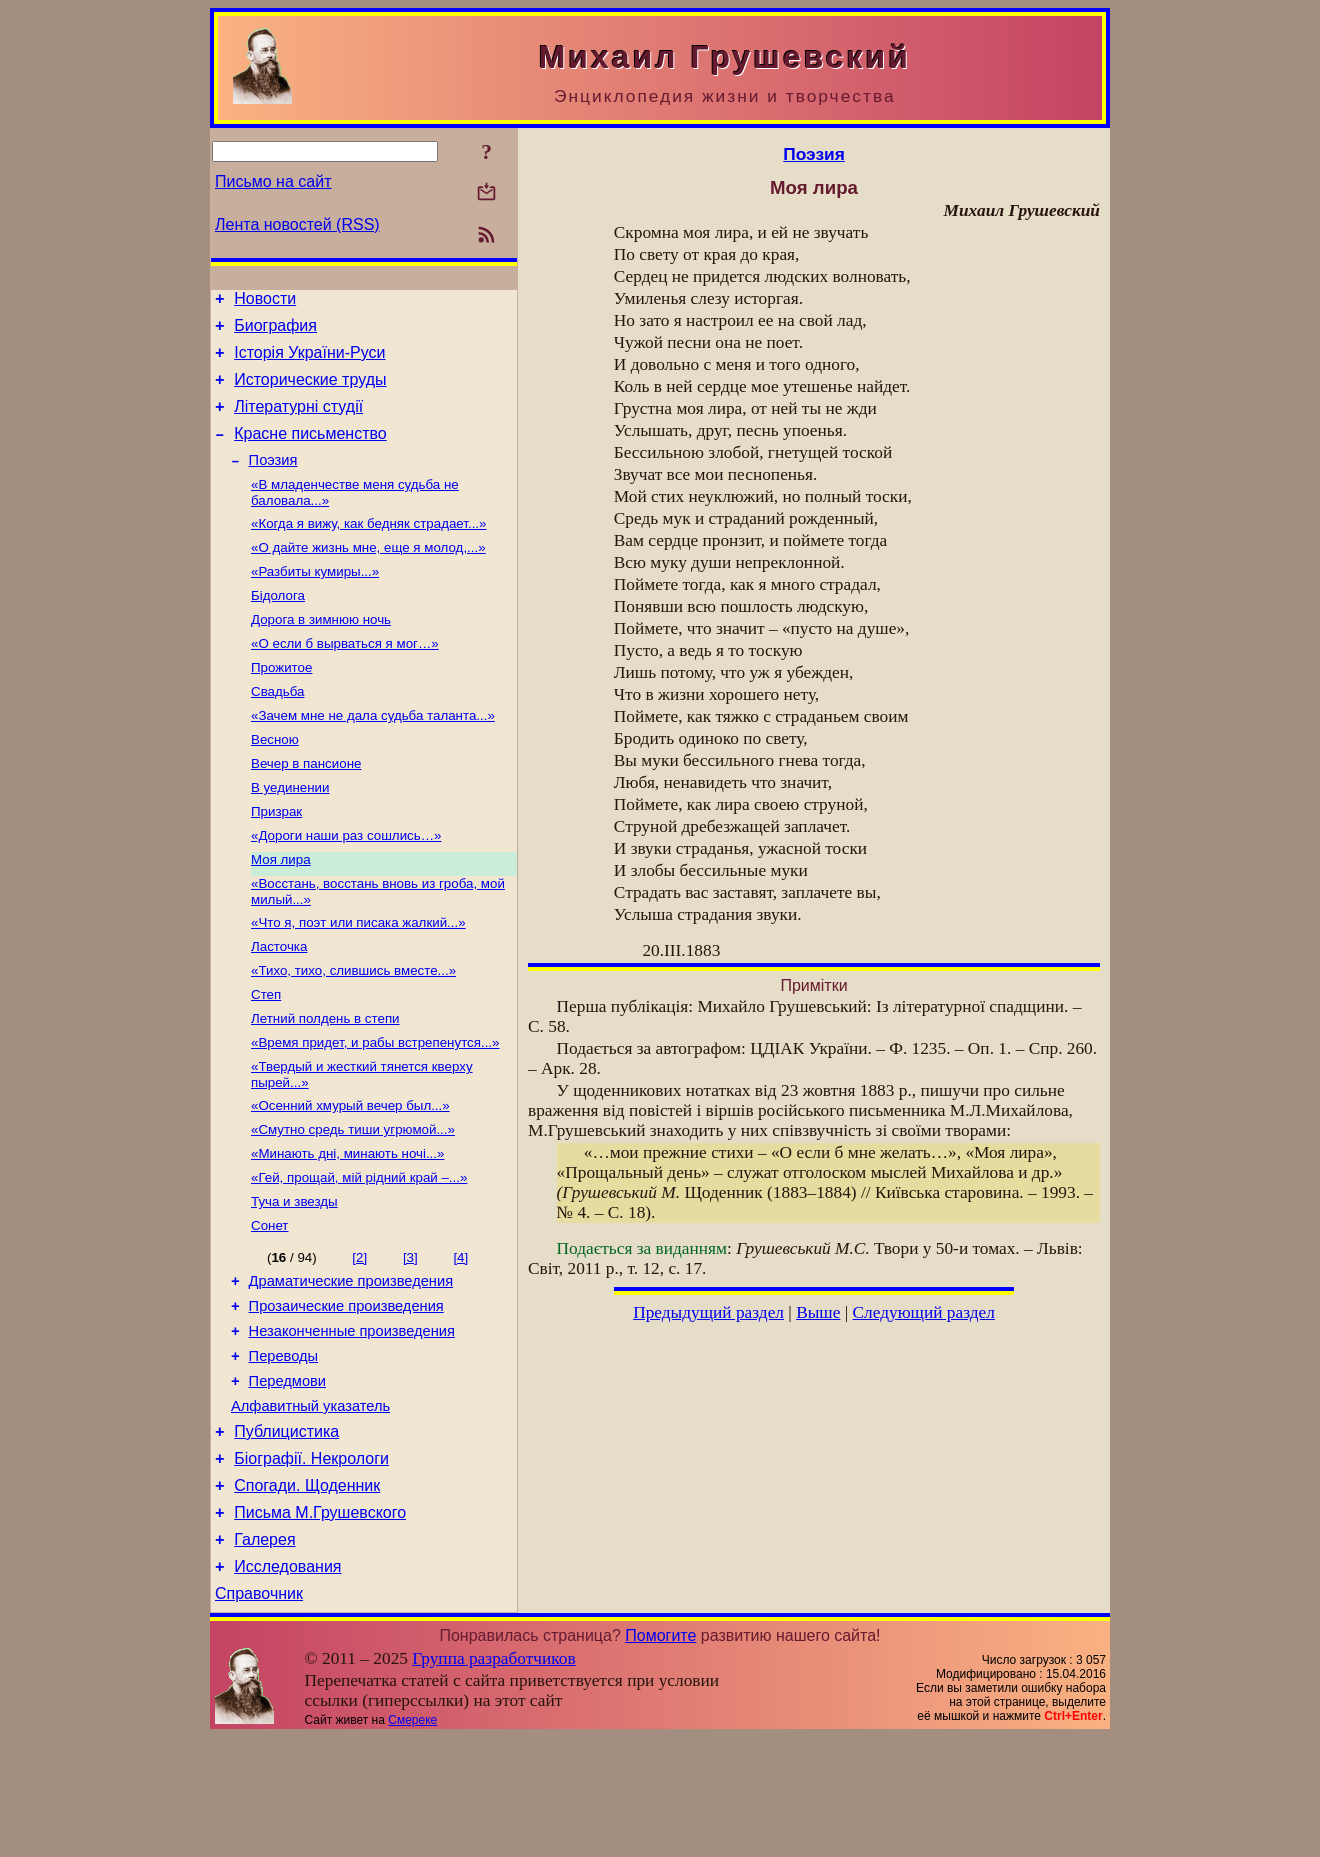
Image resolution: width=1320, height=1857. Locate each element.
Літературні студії (298, 421)
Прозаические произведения (346, 1393)
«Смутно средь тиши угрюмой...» (353, 1202)
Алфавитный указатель (310, 1505)
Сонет (269, 1306)
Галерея (264, 1653)
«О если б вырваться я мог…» (345, 678)
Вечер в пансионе (306, 808)
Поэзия (273, 481)
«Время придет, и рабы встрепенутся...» (375, 1109)
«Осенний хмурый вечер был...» (350, 1176)
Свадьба (277, 730)
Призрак (276, 860)
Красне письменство (310, 451)
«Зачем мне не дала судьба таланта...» (373, 756)
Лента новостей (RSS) (297, 224)
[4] (460, 1338)
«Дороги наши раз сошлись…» (346, 886)
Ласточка (279, 1005)
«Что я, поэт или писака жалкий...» (358, 979)
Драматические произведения (351, 1365)
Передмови (287, 1477)
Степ (266, 1057)
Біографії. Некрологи (311, 1563)
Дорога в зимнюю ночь (321, 652)
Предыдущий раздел (708, 1312)
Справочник (259, 1713)
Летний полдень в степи (325, 1083)
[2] (359, 1338)
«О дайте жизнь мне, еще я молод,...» (368, 574)
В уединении (290, 834)
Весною (275, 782)
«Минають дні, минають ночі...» (347, 1228)
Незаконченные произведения (352, 1421)
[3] (410, 1338)
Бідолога (278, 626)
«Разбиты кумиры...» (315, 600)
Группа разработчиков (493, 1778)
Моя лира (281, 912)
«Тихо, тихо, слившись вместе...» (353, 1031)
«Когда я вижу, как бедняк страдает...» (368, 548)
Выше (818, 1312)
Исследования (287, 1683)
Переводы (284, 1449)
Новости (265, 301)
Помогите (660, 1755)
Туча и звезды (294, 1280)
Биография (275, 331)
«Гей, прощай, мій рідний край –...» (359, 1254)
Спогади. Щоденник (307, 1593)
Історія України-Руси (309, 361)
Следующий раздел (924, 1312)
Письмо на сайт (273, 181)
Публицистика (286, 1533)
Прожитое (281, 704)
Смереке (412, 1840)
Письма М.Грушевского (320, 1623)
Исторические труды (310, 391)
